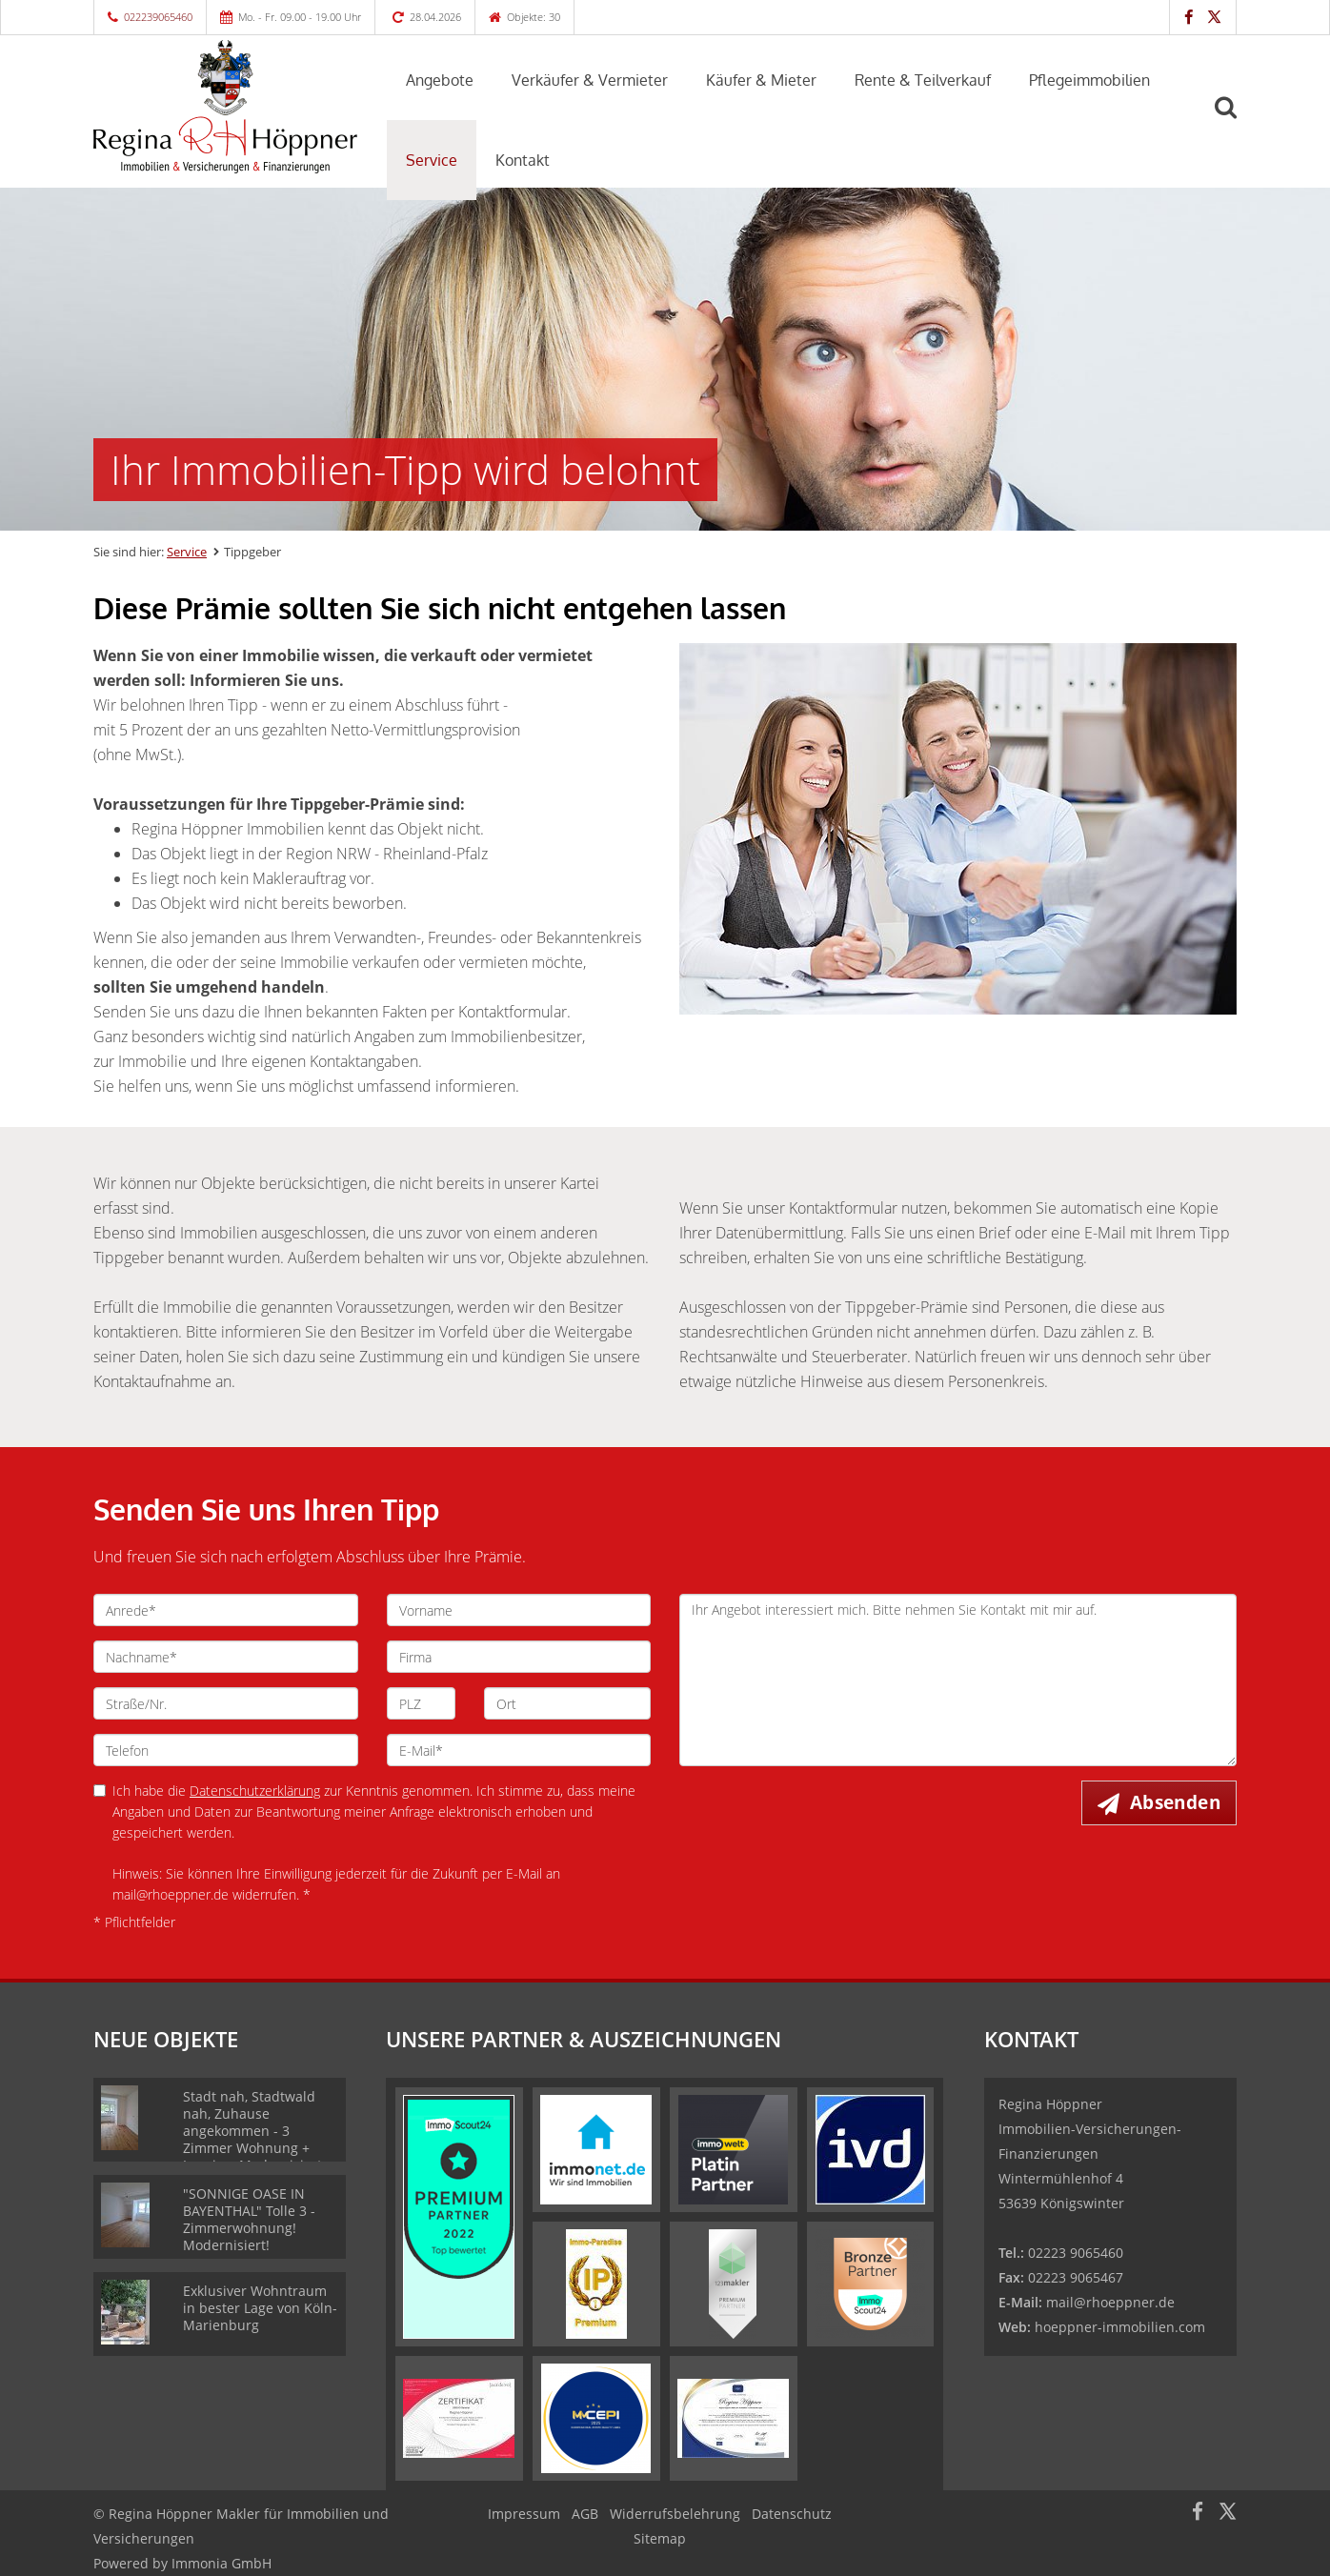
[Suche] (1233, 121)
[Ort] (567, 1703)
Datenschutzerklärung (255, 1790)
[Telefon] (225, 1750)
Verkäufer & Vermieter (590, 80)
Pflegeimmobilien (1089, 80)
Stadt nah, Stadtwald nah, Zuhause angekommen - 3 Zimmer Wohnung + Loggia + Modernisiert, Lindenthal (254, 2139)
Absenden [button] (1175, 1802)
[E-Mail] (519, 1750)
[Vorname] (519, 1610)
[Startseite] (225, 106)
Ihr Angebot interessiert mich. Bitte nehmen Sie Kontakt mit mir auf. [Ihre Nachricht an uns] (958, 1680)
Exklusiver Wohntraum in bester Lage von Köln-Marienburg (260, 2308)
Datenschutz (792, 2514)
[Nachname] (225, 1656)
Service (431, 160)
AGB (585, 2514)
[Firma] (519, 1656)
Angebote (440, 80)
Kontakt (522, 160)
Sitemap (660, 2538)
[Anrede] (225, 1610)
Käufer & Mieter (761, 80)
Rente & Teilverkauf (923, 80)
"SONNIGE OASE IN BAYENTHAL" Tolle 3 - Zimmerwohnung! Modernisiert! (249, 2219)
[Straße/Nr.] (225, 1703)
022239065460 (158, 17)
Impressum (524, 2514)
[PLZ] (421, 1703)
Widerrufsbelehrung (675, 2514)
